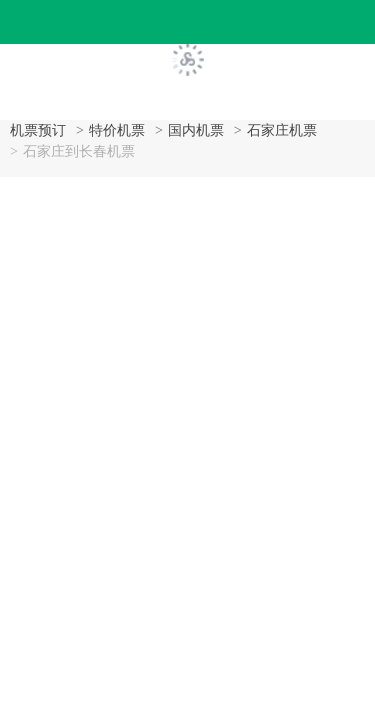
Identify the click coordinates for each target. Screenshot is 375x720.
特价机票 (117, 130)
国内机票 (196, 130)
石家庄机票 (282, 130)
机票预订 (38, 130)
